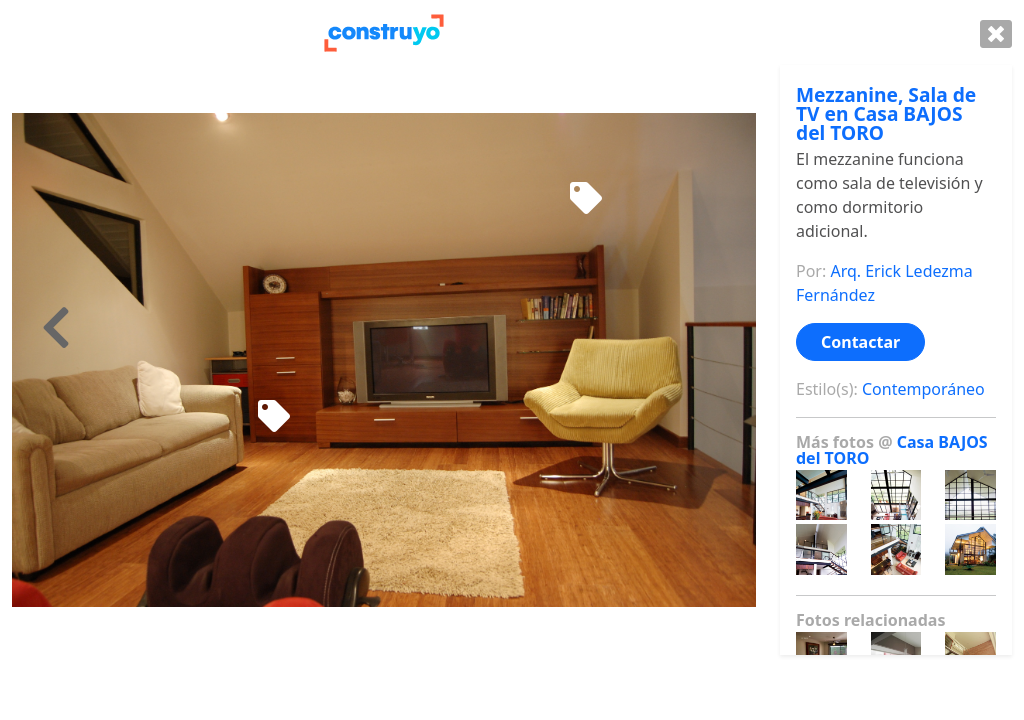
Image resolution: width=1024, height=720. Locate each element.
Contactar (860, 342)
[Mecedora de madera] (586, 199)
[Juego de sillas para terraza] (274, 417)
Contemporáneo (923, 389)
